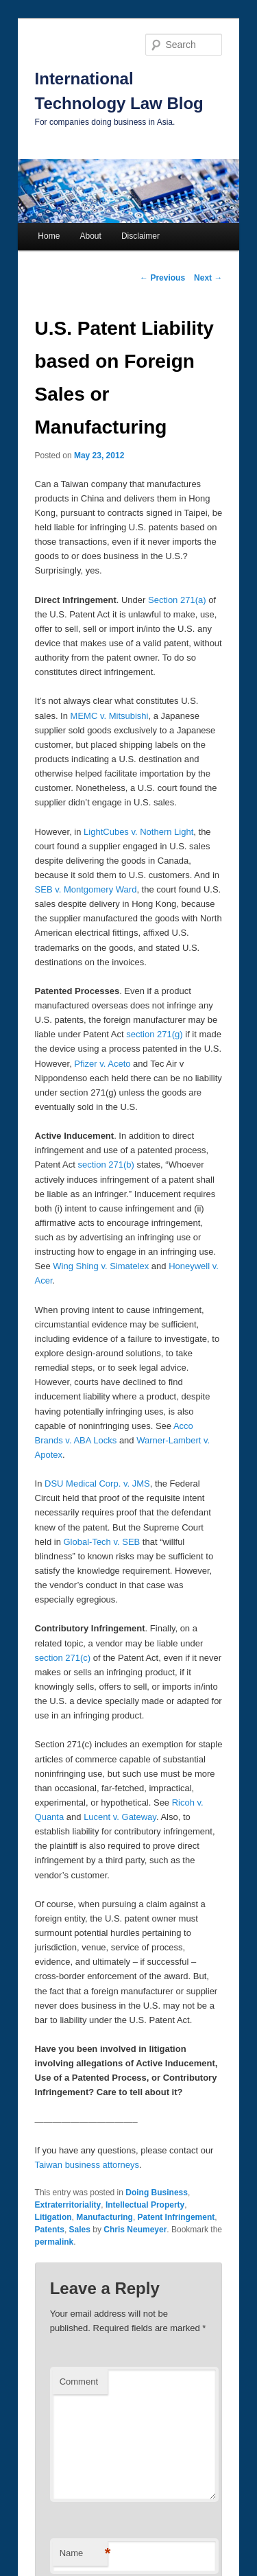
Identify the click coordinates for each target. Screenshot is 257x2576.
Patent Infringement (176, 2217)
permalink (54, 2242)
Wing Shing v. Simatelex (101, 1266)
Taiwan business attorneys (87, 2165)
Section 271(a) (177, 600)
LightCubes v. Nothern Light (138, 832)
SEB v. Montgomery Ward (86, 889)
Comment (79, 2381)
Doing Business (156, 2192)
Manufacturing (104, 2217)
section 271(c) (63, 1658)
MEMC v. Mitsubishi (110, 716)
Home (49, 236)
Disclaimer (140, 236)
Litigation (53, 2217)
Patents (49, 2229)
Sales (79, 2229)
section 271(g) (154, 1034)
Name (84, 2554)
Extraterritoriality (68, 2205)
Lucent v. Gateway (120, 1817)
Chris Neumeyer (135, 2229)
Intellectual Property (145, 2205)
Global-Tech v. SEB (101, 1542)
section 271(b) (105, 1164)
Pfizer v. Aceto (102, 1064)
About (90, 236)
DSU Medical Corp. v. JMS (97, 1483)
